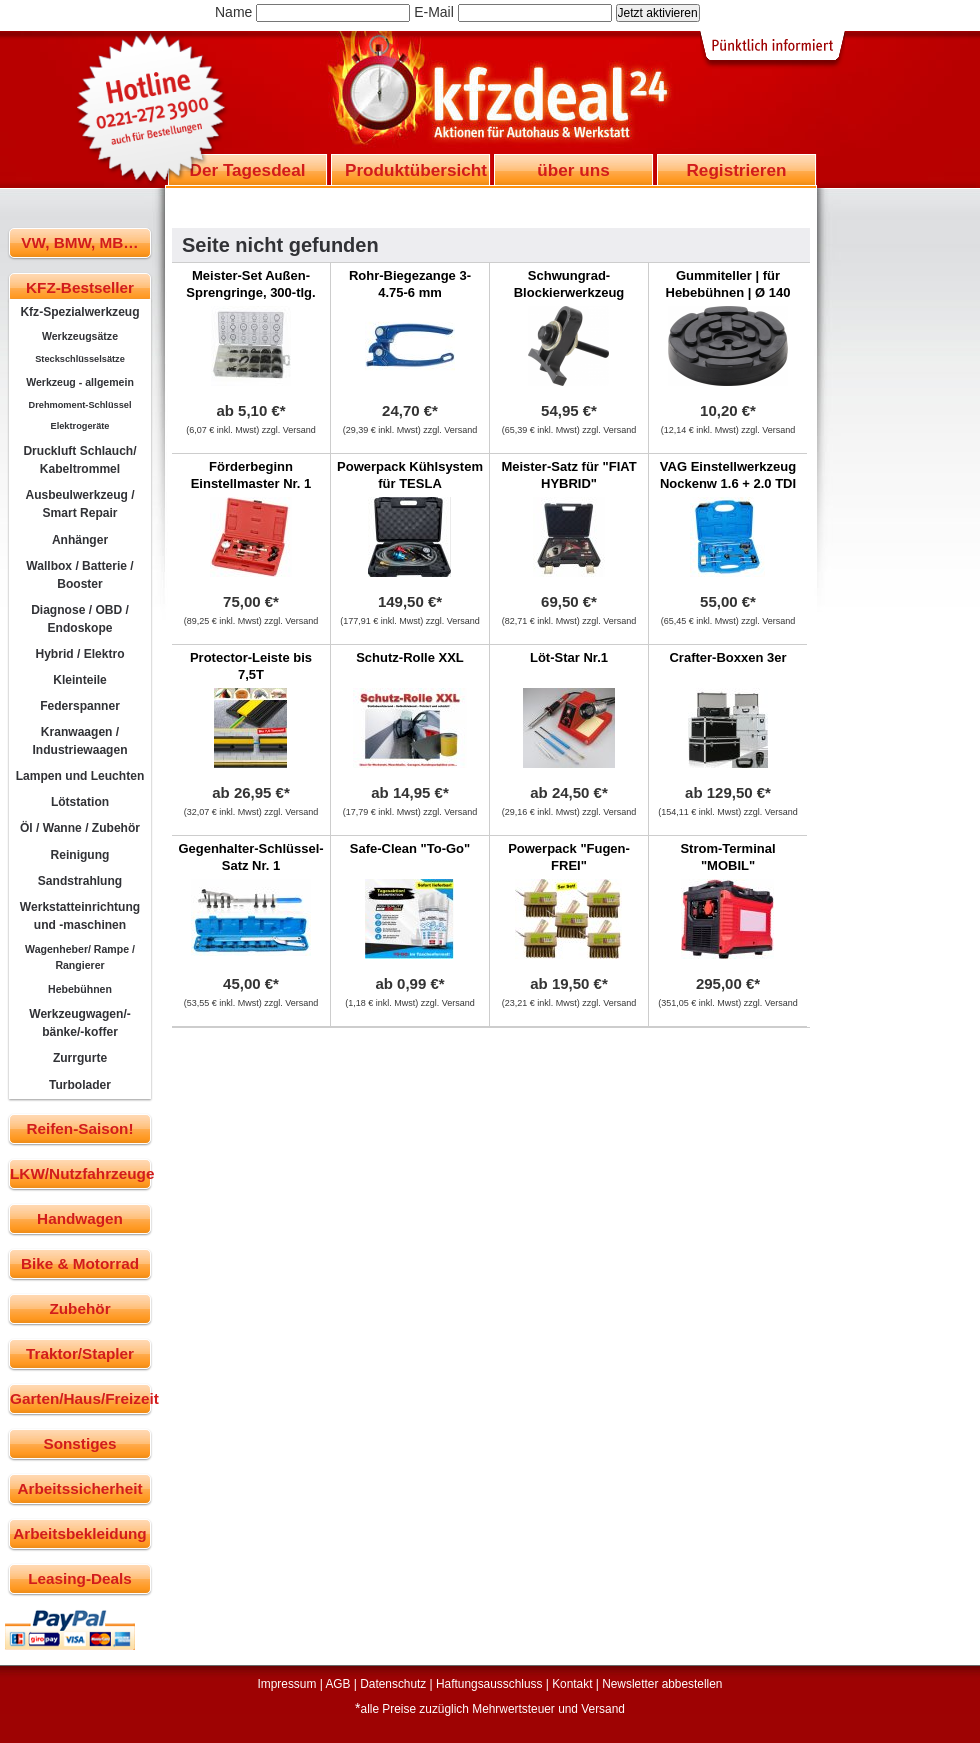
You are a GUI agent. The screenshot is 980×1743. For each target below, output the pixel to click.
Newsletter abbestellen (662, 1684)
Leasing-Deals (80, 1578)
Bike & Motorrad (80, 1263)
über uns (573, 170)
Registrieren (736, 170)
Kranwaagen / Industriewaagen (79, 741)
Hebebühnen (80, 989)
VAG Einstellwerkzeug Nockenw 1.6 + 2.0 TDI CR (728, 483)
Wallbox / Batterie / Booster (79, 575)
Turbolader (80, 1085)
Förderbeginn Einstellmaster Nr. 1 (251, 475)
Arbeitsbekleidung (79, 1533)
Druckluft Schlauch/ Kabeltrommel (79, 460)
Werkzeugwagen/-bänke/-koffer (80, 1023)
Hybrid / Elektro (79, 654)
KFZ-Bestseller (80, 287)
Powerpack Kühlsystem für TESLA (410, 475)
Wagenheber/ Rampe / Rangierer (80, 957)
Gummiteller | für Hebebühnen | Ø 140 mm (728, 292)
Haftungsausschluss (489, 1684)
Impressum (287, 1684)
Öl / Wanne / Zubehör (80, 828)
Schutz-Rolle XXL (410, 657)
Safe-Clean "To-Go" (410, 848)
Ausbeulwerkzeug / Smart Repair (79, 504)
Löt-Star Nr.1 (569, 657)
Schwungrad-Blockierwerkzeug (569, 284)
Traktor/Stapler (80, 1353)
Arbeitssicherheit (80, 1488)
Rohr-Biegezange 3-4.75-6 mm (410, 284)
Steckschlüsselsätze (80, 359)
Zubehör (79, 1308)
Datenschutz (393, 1684)
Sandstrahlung (80, 881)
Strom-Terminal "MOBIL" (727, 857)
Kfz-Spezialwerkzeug (79, 312)
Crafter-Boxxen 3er (727, 657)
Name (233, 12)
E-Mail (434, 12)
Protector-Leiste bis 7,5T (251, 666)
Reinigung (80, 855)
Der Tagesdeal (248, 170)
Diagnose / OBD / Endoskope (80, 619)
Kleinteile (80, 680)
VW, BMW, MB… (79, 242)
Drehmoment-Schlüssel (80, 405)
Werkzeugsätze (80, 336)
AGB (337, 1684)
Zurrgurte (80, 1058)
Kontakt (572, 1684)
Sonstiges (79, 1443)
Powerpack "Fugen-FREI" (569, 857)
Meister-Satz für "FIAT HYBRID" (568, 475)
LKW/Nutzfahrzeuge (80, 1173)
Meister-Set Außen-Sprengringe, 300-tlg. (250, 284)
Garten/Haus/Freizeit (80, 1398)
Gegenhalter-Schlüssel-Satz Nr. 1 (250, 857)
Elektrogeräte (80, 426)
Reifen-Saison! (79, 1128)
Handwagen (80, 1218)
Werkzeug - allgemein (80, 382)
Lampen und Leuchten (80, 776)
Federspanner (80, 706)
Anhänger (80, 540)
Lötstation (80, 802)
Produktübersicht (416, 170)
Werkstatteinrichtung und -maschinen (80, 916)
